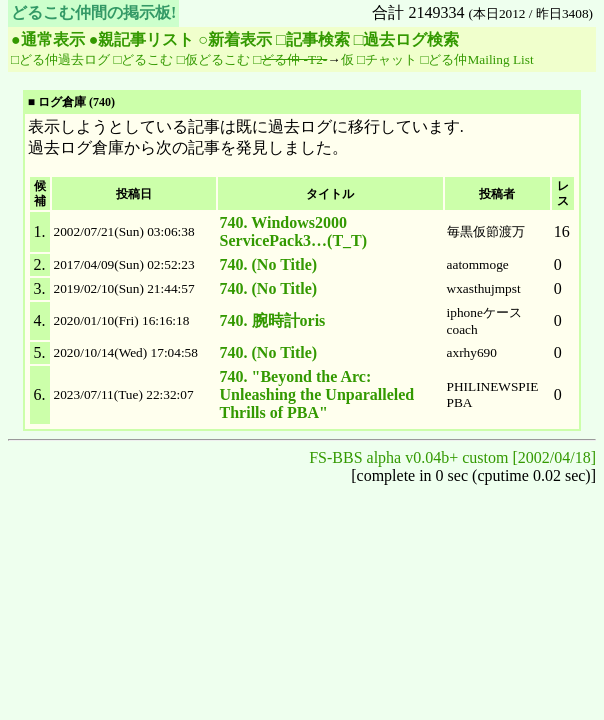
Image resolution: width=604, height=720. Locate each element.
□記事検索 (313, 39)
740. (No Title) (269, 264)
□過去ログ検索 (407, 39)
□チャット (387, 59)
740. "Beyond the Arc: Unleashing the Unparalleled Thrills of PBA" (317, 394)
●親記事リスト (142, 39)
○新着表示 (235, 39)
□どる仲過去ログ (60, 59)
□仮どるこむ (213, 59)
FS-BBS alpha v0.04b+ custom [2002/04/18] (452, 457)
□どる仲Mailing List (476, 59)
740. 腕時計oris (273, 320)
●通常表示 (48, 39)
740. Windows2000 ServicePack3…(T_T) (294, 231)
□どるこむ (143, 59)
